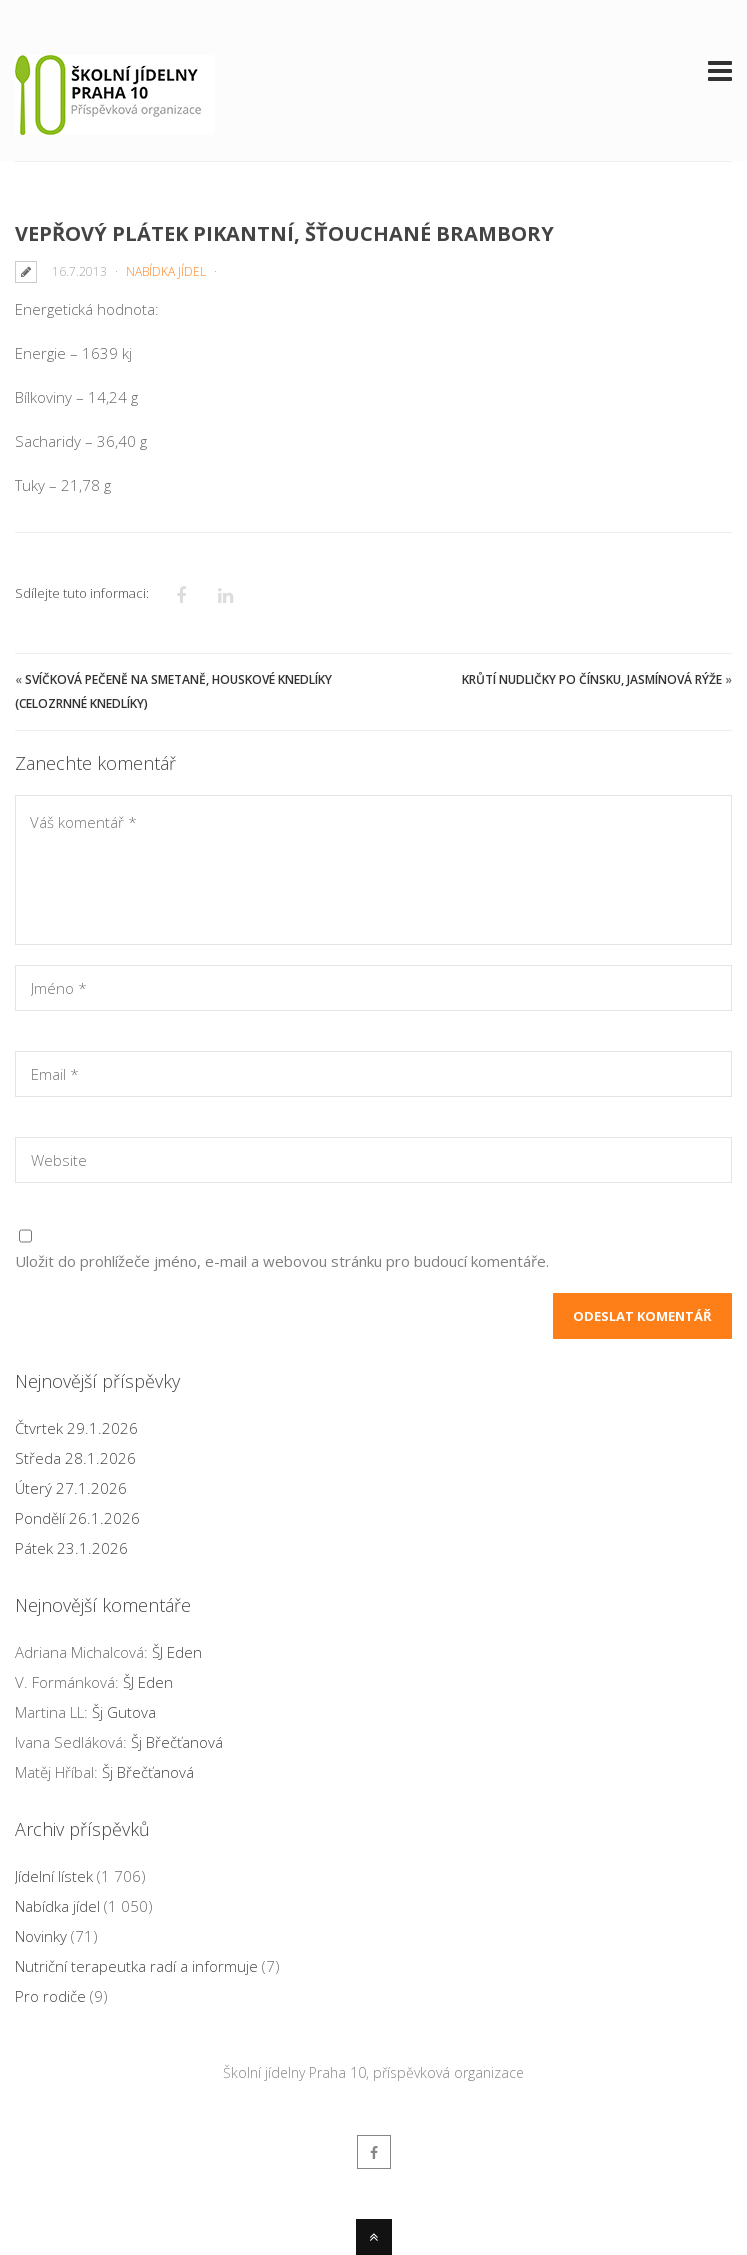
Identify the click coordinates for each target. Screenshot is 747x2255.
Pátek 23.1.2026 (71, 1548)
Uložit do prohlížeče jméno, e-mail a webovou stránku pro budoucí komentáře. (282, 1261)
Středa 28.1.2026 (75, 1458)
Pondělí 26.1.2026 (77, 1518)
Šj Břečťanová (177, 1742)
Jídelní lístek (54, 1876)
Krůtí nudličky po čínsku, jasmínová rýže (592, 679)
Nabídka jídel (166, 271)
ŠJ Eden (177, 1652)
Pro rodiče (50, 1996)
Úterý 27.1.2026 (71, 1488)
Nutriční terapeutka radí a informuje (136, 1966)
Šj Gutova (124, 1712)
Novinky (41, 1936)
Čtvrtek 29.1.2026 (76, 1428)
